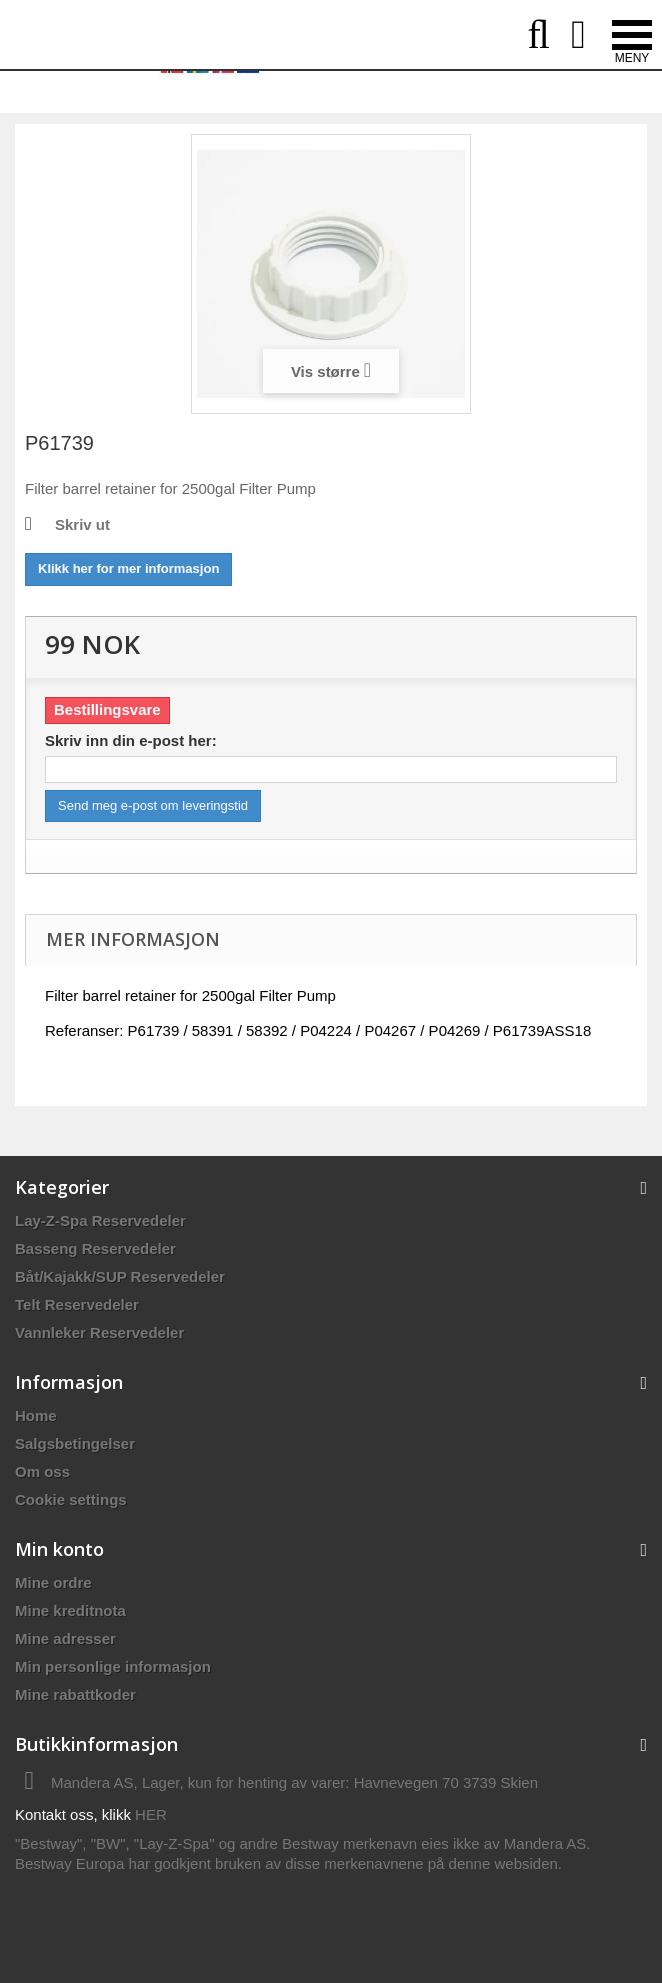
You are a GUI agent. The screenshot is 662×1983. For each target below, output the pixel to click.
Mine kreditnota (70, 1610)
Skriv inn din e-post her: (131, 740)
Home (36, 1415)
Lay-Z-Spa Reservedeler (100, 1220)
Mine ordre (53, 1582)
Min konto (59, 1549)
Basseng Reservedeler (95, 1248)
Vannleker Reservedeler (99, 1332)
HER (151, 1814)
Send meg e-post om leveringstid (153, 805)
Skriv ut (82, 524)
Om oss (42, 1471)
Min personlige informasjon (113, 1666)
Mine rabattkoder (75, 1694)
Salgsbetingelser (75, 1443)
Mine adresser (65, 1638)
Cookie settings (71, 1499)
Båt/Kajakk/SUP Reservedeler (120, 1276)
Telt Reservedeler (77, 1304)
